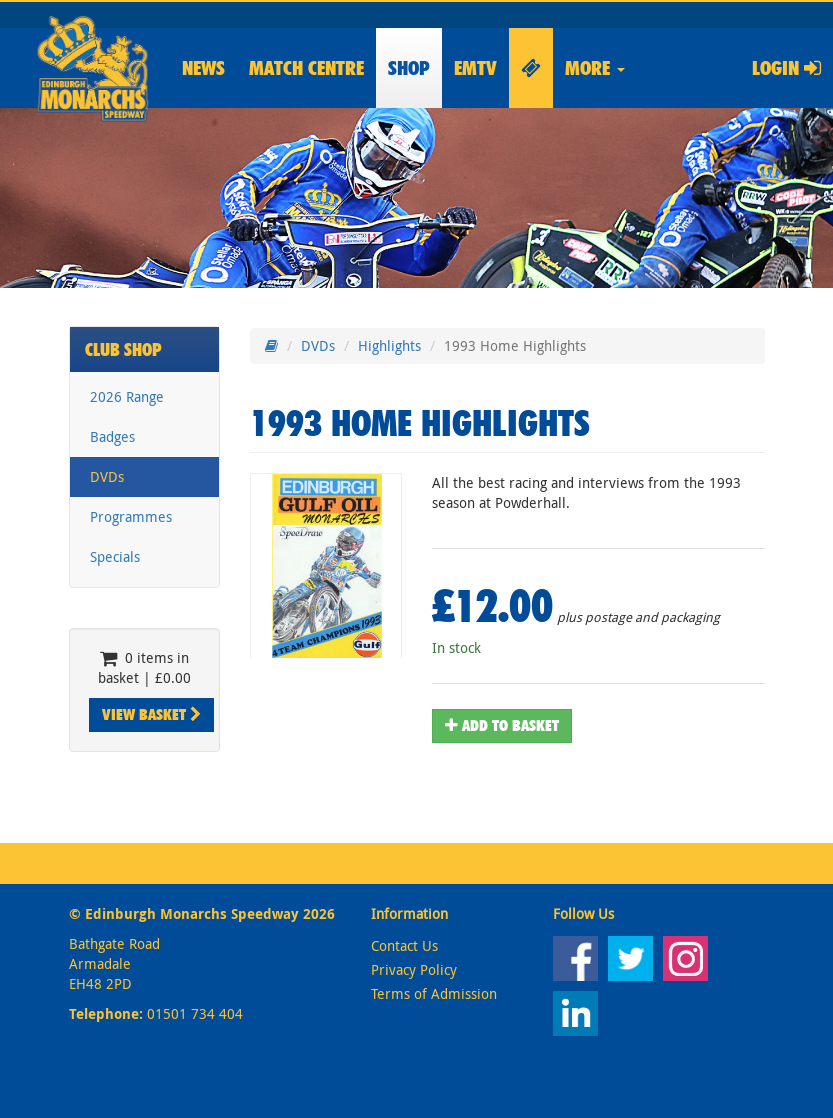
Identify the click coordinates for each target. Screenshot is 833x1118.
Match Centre (306, 68)
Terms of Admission (434, 993)
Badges (112, 436)
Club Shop (123, 349)
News (203, 68)
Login (786, 68)
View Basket (151, 714)
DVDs (107, 476)
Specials (115, 556)
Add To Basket (502, 725)
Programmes (131, 516)
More (595, 68)
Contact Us (404, 945)
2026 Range (127, 396)
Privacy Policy (414, 969)
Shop (409, 68)
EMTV (475, 68)
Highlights (389, 345)
